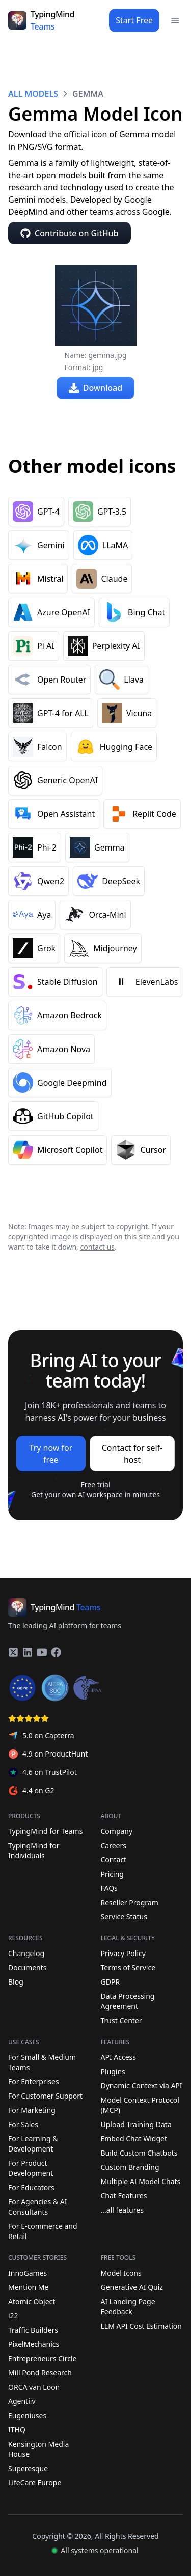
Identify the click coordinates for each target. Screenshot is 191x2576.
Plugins (113, 2071)
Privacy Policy (139, 1953)
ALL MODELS (33, 93)
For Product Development (30, 2168)
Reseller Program (129, 1902)
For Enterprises (33, 2081)
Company (117, 1831)
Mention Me (28, 2287)
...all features (122, 2210)
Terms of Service (139, 1968)
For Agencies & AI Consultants (37, 2207)
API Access (119, 2057)
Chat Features (124, 2195)
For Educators (31, 2187)
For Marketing (32, 2110)
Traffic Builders (33, 2330)
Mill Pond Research (40, 2372)
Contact (114, 1859)
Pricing (112, 1874)
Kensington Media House (38, 2449)
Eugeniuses (27, 2415)
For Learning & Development (33, 2144)
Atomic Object (31, 2301)
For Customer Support (45, 2096)
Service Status (139, 1917)
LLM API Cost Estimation (141, 2326)
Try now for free (51, 1453)
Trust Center (139, 2021)
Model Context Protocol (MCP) (140, 2105)
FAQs (109, 1888)
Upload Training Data (136, 2124)
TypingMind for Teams (45, 1831)
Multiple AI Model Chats (141, 2181)
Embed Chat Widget (134, 2138)
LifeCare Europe (34, 2482)
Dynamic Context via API (141, 2085)
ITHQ (16, 2430)
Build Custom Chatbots (139, 2153)
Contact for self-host (132, 1453)
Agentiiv (22, 2401)
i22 (13, 2315)
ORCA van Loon (34, 2387)
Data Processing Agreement (139, 2001)
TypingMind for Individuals (47, 1850)
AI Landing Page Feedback (128, 2306)
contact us (97, 1247)
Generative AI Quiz (132, 2287)
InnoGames (27, 2273)
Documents (47, 1968)
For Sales (23, 2124)
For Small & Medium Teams (42, 2062)
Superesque (28, 2468)
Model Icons (121, 2273)
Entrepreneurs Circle (42, 2358)
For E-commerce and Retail (42, 2231)
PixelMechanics (33, 2344)
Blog (47, 1982)
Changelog (47, 1953)
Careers (113, 1845)
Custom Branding (130, 2167)
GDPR (139, 1982)
